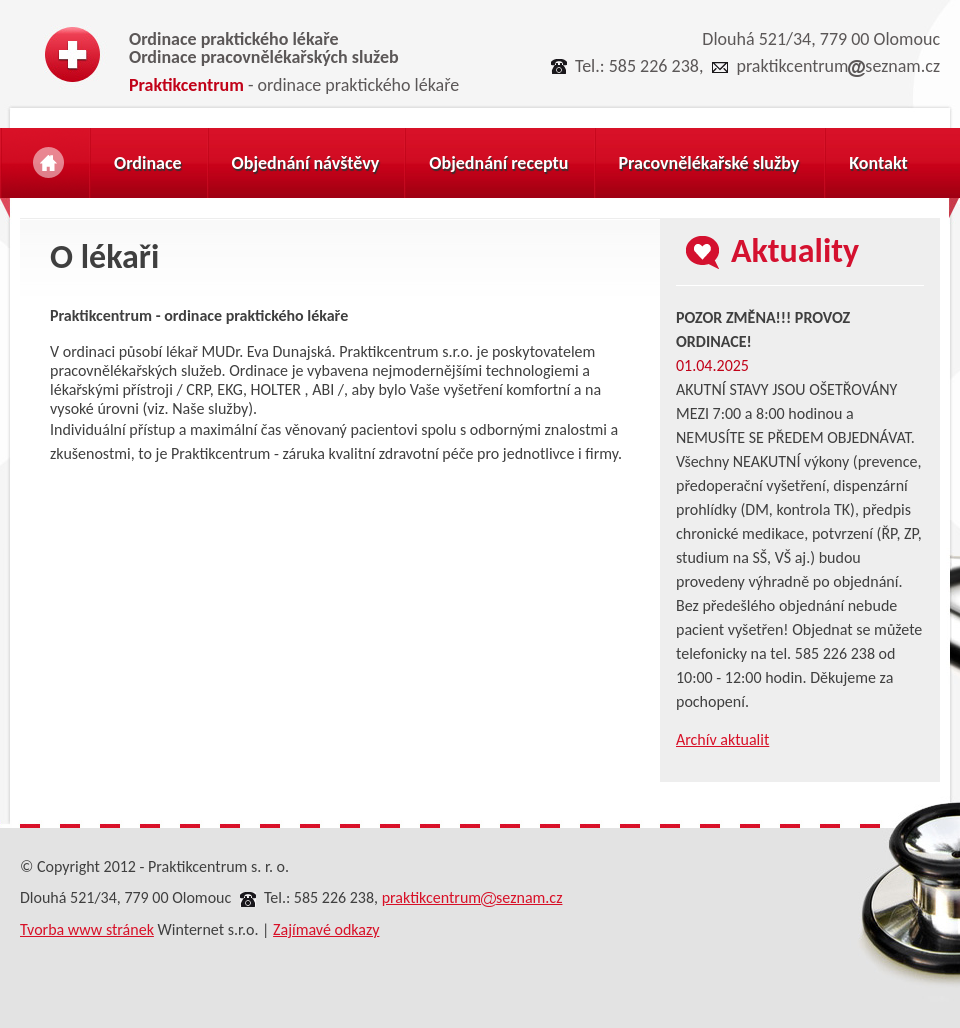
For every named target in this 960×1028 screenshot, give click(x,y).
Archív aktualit (722, 739)
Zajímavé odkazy (326, 929)
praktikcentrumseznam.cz (838, 66)
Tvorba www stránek (87, 929)
